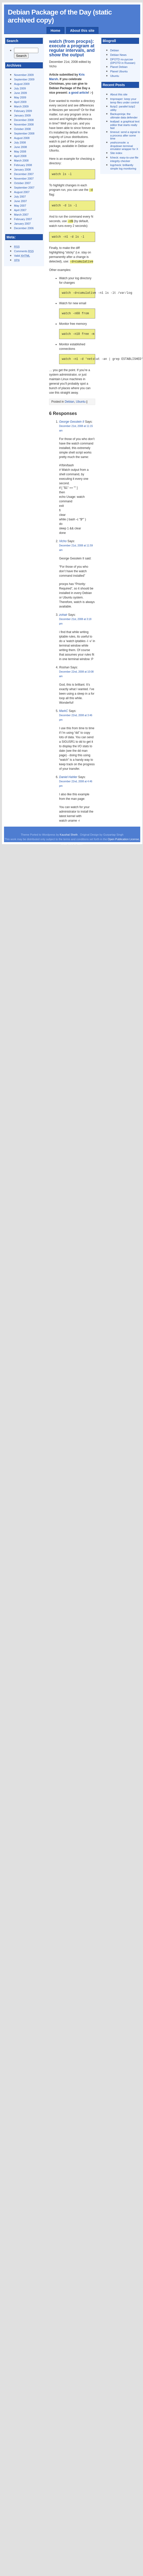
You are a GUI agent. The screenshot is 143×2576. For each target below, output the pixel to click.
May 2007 (20, 205)
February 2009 (23, 110)
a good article (78, 92)
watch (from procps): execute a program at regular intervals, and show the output (72, 48)
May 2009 (20, 97)
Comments (24, 251)
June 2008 (20, 146)
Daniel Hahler (68, 776)
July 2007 (20, 196)
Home (55, 31)
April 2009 (20, 101)
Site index (116, 153)
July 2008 (20, 142)
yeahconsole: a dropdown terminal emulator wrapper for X (124, 145)
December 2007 (24, 174)
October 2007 (22, 183)
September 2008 (24, 133)
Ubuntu (114, 75)
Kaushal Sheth (69, 833)
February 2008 (23, 165)
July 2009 (20, 88)
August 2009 (22, 83)
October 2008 (22, 128)
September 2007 (24, 187)
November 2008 (24, 124)
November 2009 (24, 74)
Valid (22, 255)
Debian (114, 50)
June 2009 (20, 92)
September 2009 (24, 79)
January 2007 (22, 223)
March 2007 (21, 214)
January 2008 (22, 169)
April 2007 (20, 210)
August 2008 (22, 137)
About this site (82, 31)
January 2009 (22, 115)
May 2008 (20, 151)
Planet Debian (118, 66)
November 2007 (24, 178)
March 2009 (21, 106)
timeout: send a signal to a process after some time (125, 135)
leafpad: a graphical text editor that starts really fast (124, 124)
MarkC (63, 710)
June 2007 (20, 201)
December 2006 (24, 228)
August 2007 (22, 192)
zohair (63, 614)
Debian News (118, 54)
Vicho (63, 540)
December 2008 (24, 119)
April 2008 (20, 156)
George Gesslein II (71, 421)
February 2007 (23, 219)
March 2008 (21, 160)
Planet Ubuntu (119, 71)
